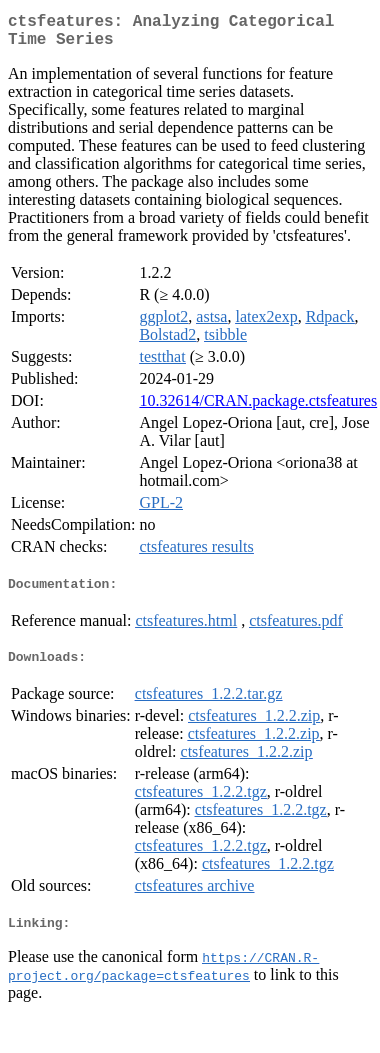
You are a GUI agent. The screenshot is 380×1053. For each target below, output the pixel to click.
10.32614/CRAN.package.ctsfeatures (258, 408)
